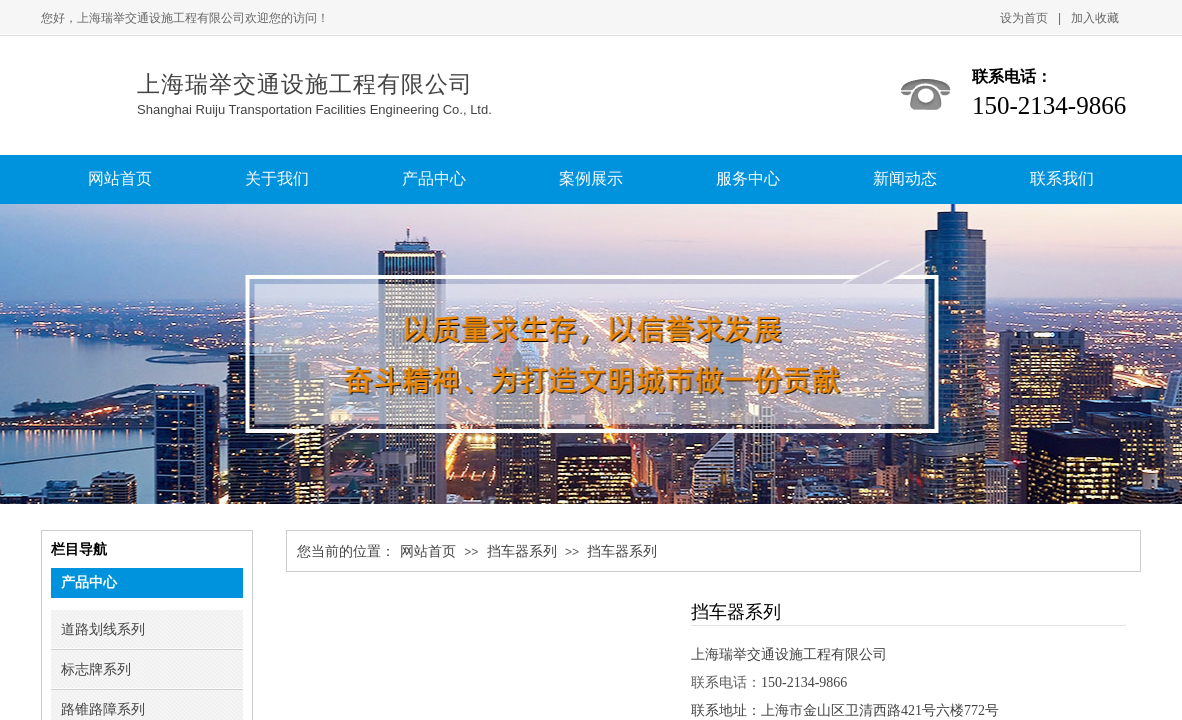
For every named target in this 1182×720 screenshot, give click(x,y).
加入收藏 (1095, 18)
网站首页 (428, 551)
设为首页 (1024, 18)
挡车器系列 (522, 551)
